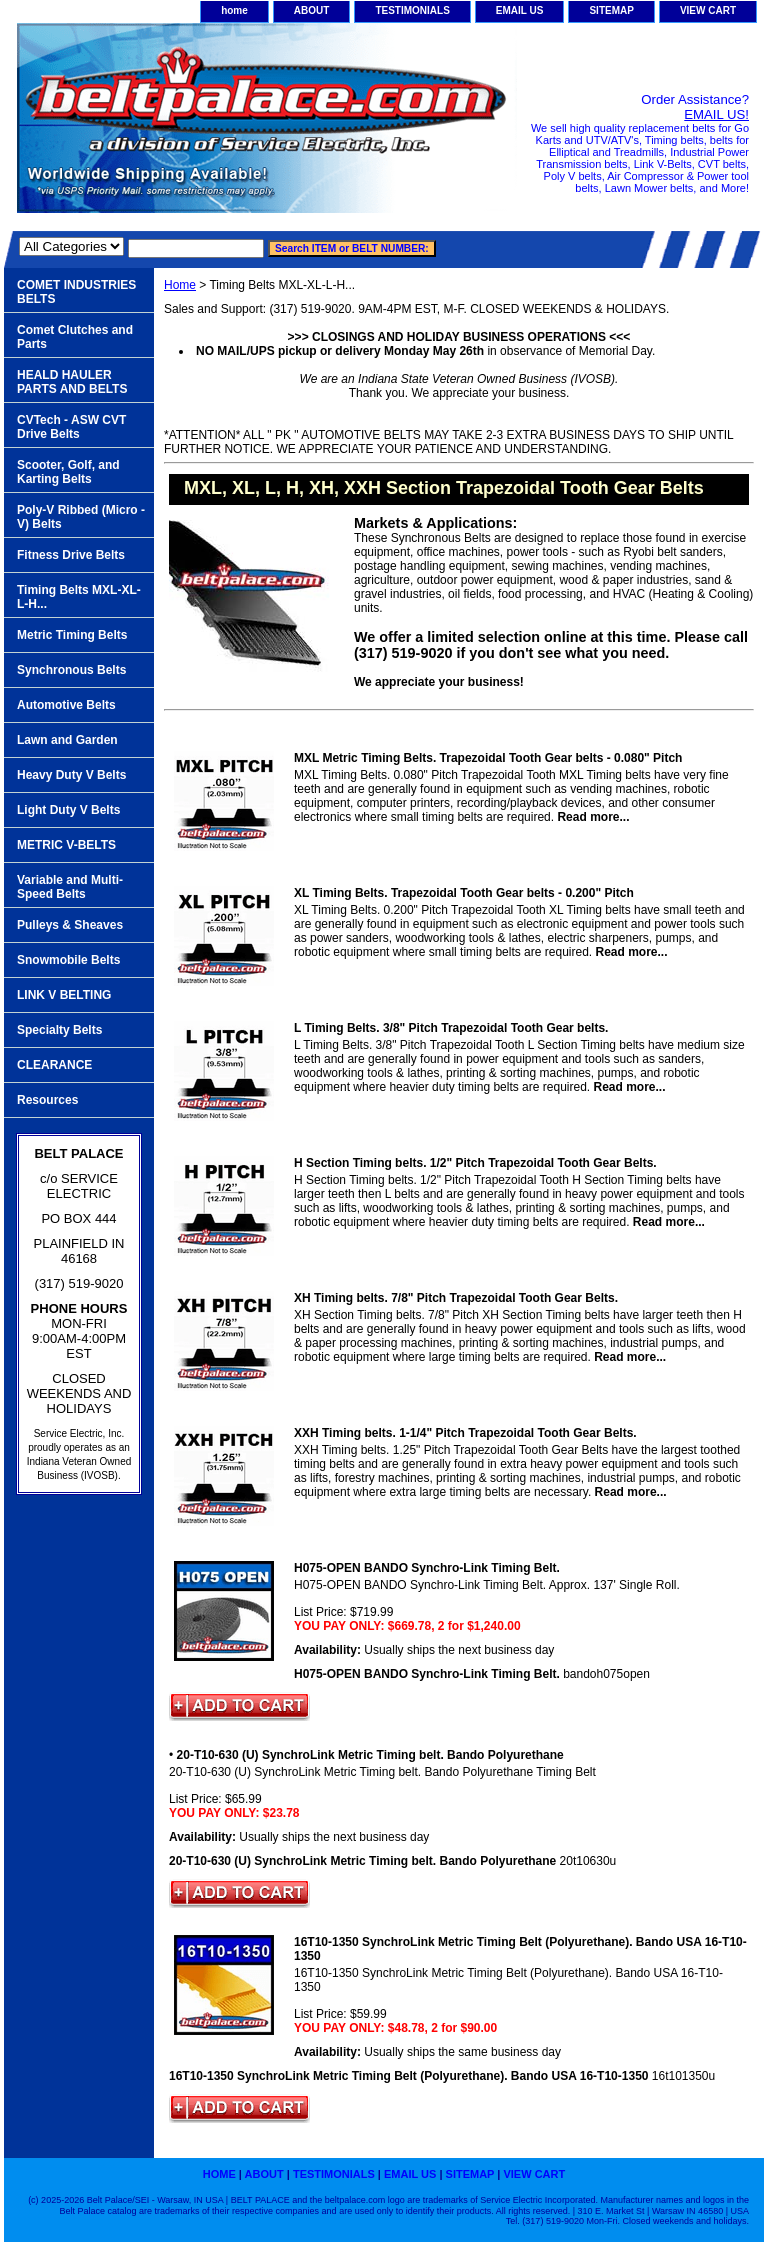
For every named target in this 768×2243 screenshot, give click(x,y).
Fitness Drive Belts (71, 555)
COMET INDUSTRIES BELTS (76, 292)
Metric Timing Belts (72, 635)
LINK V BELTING (64, 995)
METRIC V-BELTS (66, 845)
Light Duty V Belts (68, 810)
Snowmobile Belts (68, 960)
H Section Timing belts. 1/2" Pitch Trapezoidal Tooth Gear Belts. (475, 1163)
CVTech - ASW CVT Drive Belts (71, 427)
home (234, 10)
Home (180, 285)
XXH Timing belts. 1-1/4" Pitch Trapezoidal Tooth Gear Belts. (465, 1433)
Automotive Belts (66, 705)
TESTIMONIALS (412, 10)
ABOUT (312, 10)
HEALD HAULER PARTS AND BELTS (72, 382)
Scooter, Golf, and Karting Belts (68, 472)
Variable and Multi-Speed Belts (70, 887)
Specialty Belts (59, 1030)
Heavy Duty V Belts (71, 775)
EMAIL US (520, 10)
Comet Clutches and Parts (75, 337)
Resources (47, 1100)
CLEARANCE (54, 1065)
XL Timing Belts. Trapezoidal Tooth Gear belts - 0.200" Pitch (464, 893)
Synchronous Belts (71, 670)
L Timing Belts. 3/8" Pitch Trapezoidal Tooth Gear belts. (451, 1028)
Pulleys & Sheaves (70, 925)
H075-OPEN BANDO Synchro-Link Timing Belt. (427, 1568)
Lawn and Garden (67, 740)
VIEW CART (708, 10)
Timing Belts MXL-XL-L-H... (79, 597)
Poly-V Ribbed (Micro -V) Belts (81, 517)
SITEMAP (611, 10)
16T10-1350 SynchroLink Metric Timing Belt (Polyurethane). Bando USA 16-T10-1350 (520, 1949)
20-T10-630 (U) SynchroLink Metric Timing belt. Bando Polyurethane (370, 1755)
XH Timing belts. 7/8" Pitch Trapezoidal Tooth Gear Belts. (456, 1298)
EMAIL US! (716, 114)
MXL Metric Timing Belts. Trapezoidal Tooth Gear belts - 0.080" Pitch (488, 758)
